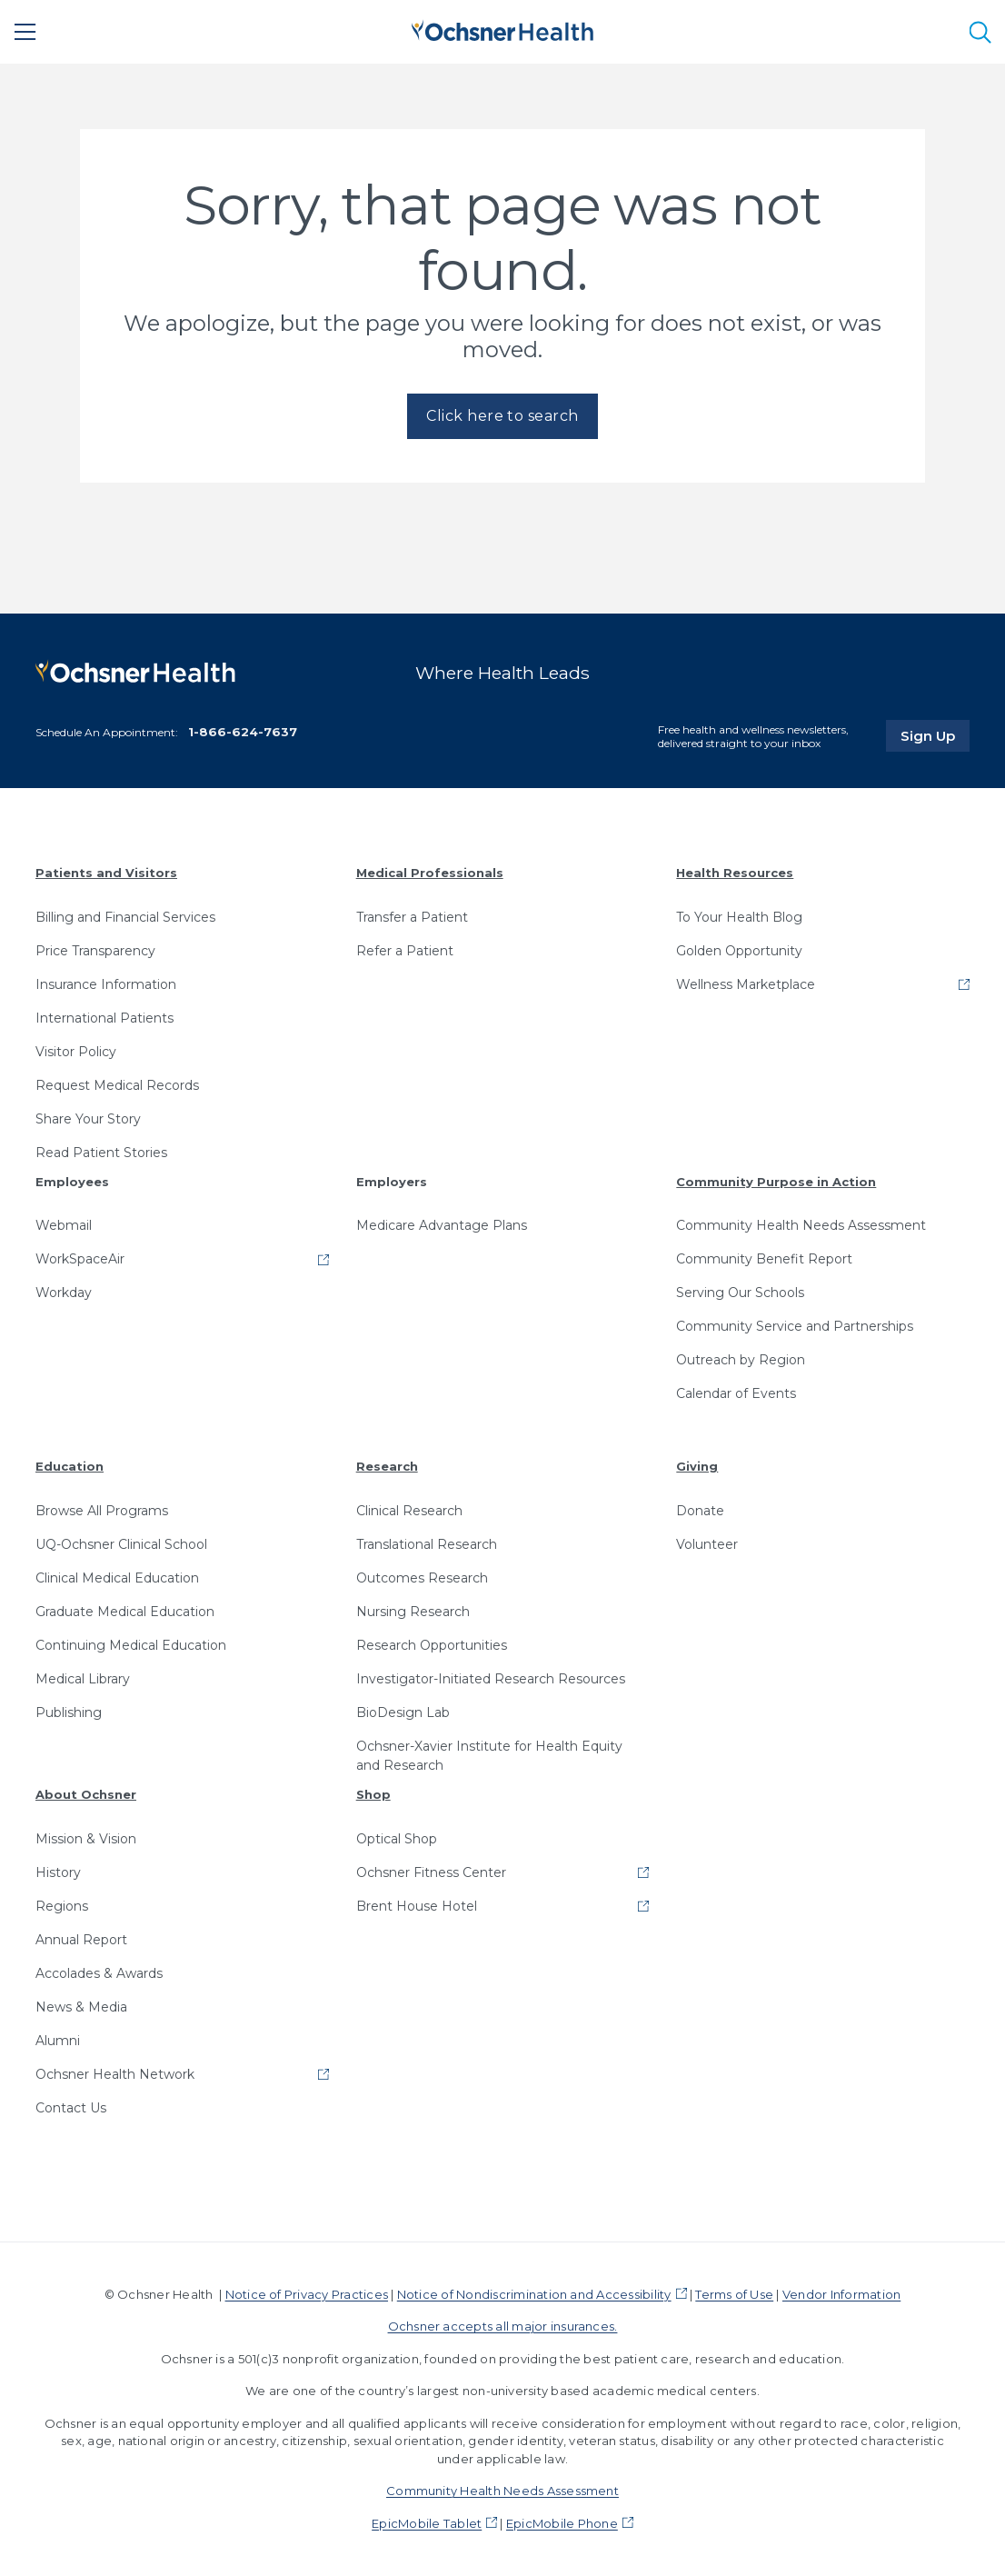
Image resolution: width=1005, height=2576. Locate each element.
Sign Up (935, 735)
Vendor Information (841, 2294)
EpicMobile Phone (562, 2523)
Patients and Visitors (106, 872)
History (58, 1872)
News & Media (81, 2007)
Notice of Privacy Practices (306, 2294)
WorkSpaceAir (79, 1259)
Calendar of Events (736, 1393)
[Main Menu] (25, 32)
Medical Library (82, 1679)
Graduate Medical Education (124, 1611)
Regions (61, 1906)
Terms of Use (734, 2294)
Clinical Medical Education (117, 1578)
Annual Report (81, 1940)
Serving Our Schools (740, 1292)
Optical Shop (396, 1839)
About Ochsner (85, 1794)
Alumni (57, 2040)
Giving (697, 1466)
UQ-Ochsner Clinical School (121, 1544)
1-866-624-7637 (242, 731)
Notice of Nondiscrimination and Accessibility (534, 2294)
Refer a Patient (404, 951)
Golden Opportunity (739, 951)
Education (69, 1466)
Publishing (68, 1712)
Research (387, 1466)
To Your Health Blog (739, 917)
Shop (373, 1794)
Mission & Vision (85, 1839)
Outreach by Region (740, 1360)
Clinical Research (409, 1511)
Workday (63, 1292)
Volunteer (707, 1544)
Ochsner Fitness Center (431, 1872)
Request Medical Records (117, 1085)
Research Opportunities (431, 1645)
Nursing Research (413, 1611)
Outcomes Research (422, 1578)
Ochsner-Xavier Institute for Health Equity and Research (489, 1755)
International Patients (104, 1018)
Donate (700, 1511)
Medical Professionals (429, 872)
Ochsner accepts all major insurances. (503, 2326)
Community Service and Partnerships (794, 1326)
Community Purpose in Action (776, 1181)
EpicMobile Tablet (427, 2523)
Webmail (63, 1225)
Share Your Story (88, 1119)
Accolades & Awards (99, 1973)
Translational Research (426, 1544)
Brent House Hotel (416, 1906)
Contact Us (70, 2108)
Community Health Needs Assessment (801, 1225)
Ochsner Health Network (114, 2074)
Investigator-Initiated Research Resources (490, 1679)
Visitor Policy (75, 1051)
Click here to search (502, 415)
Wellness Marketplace (745, 984)
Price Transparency (95, 951)
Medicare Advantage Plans (441, 1225)
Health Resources (734, 872)
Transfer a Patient (412, 917)
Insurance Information (105, 984)
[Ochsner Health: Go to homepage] (502, 28)
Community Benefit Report (764, 1259)
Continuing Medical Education (130, 1645)
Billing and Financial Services (125, 917)
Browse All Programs (101, 1511)
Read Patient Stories (101, 1152)
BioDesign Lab (403, 1712)
